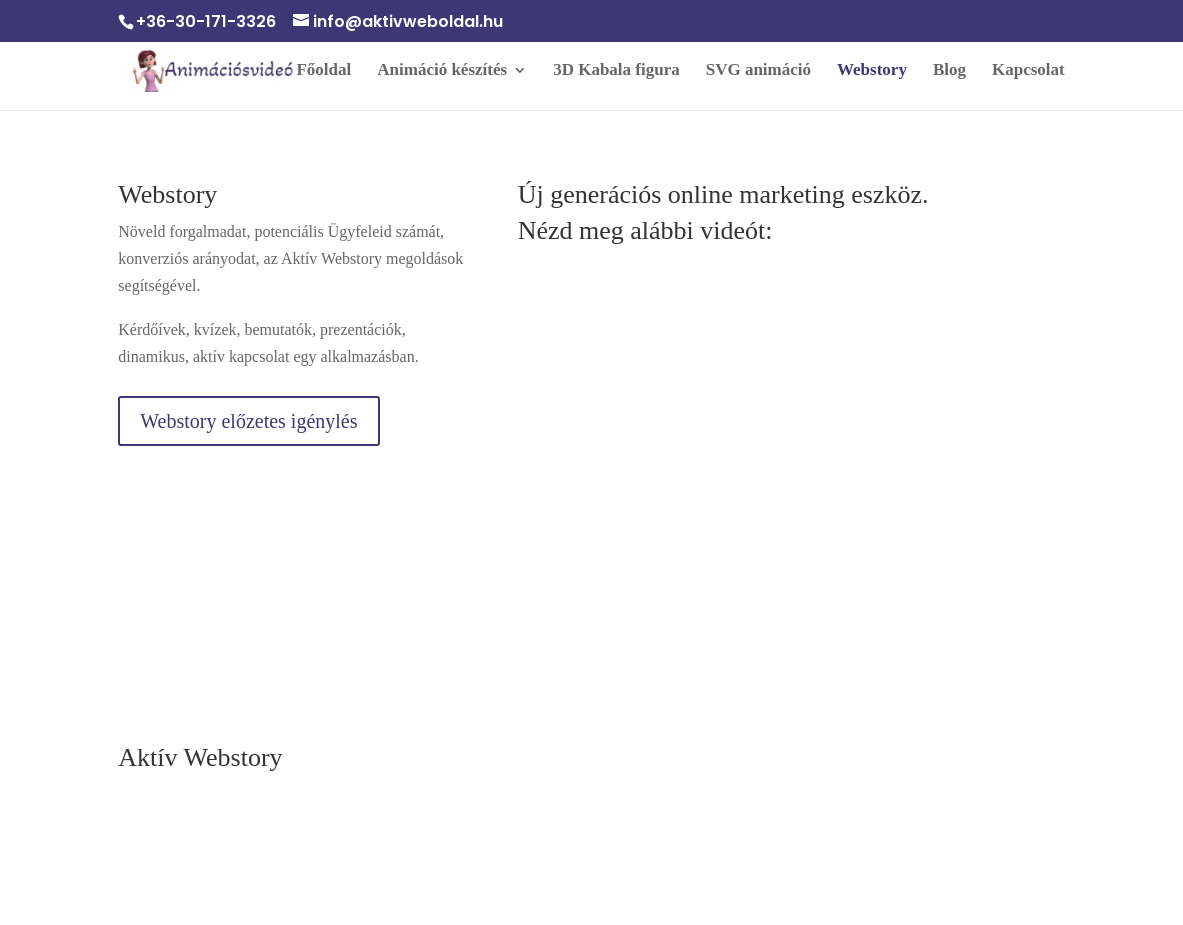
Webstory (872, 71)
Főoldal (323, 71)
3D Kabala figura (616, 71)
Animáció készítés (442, 71)
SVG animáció (758, 71)
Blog (949, 71)
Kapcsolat (1028, 71)
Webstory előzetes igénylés (248, 421)
